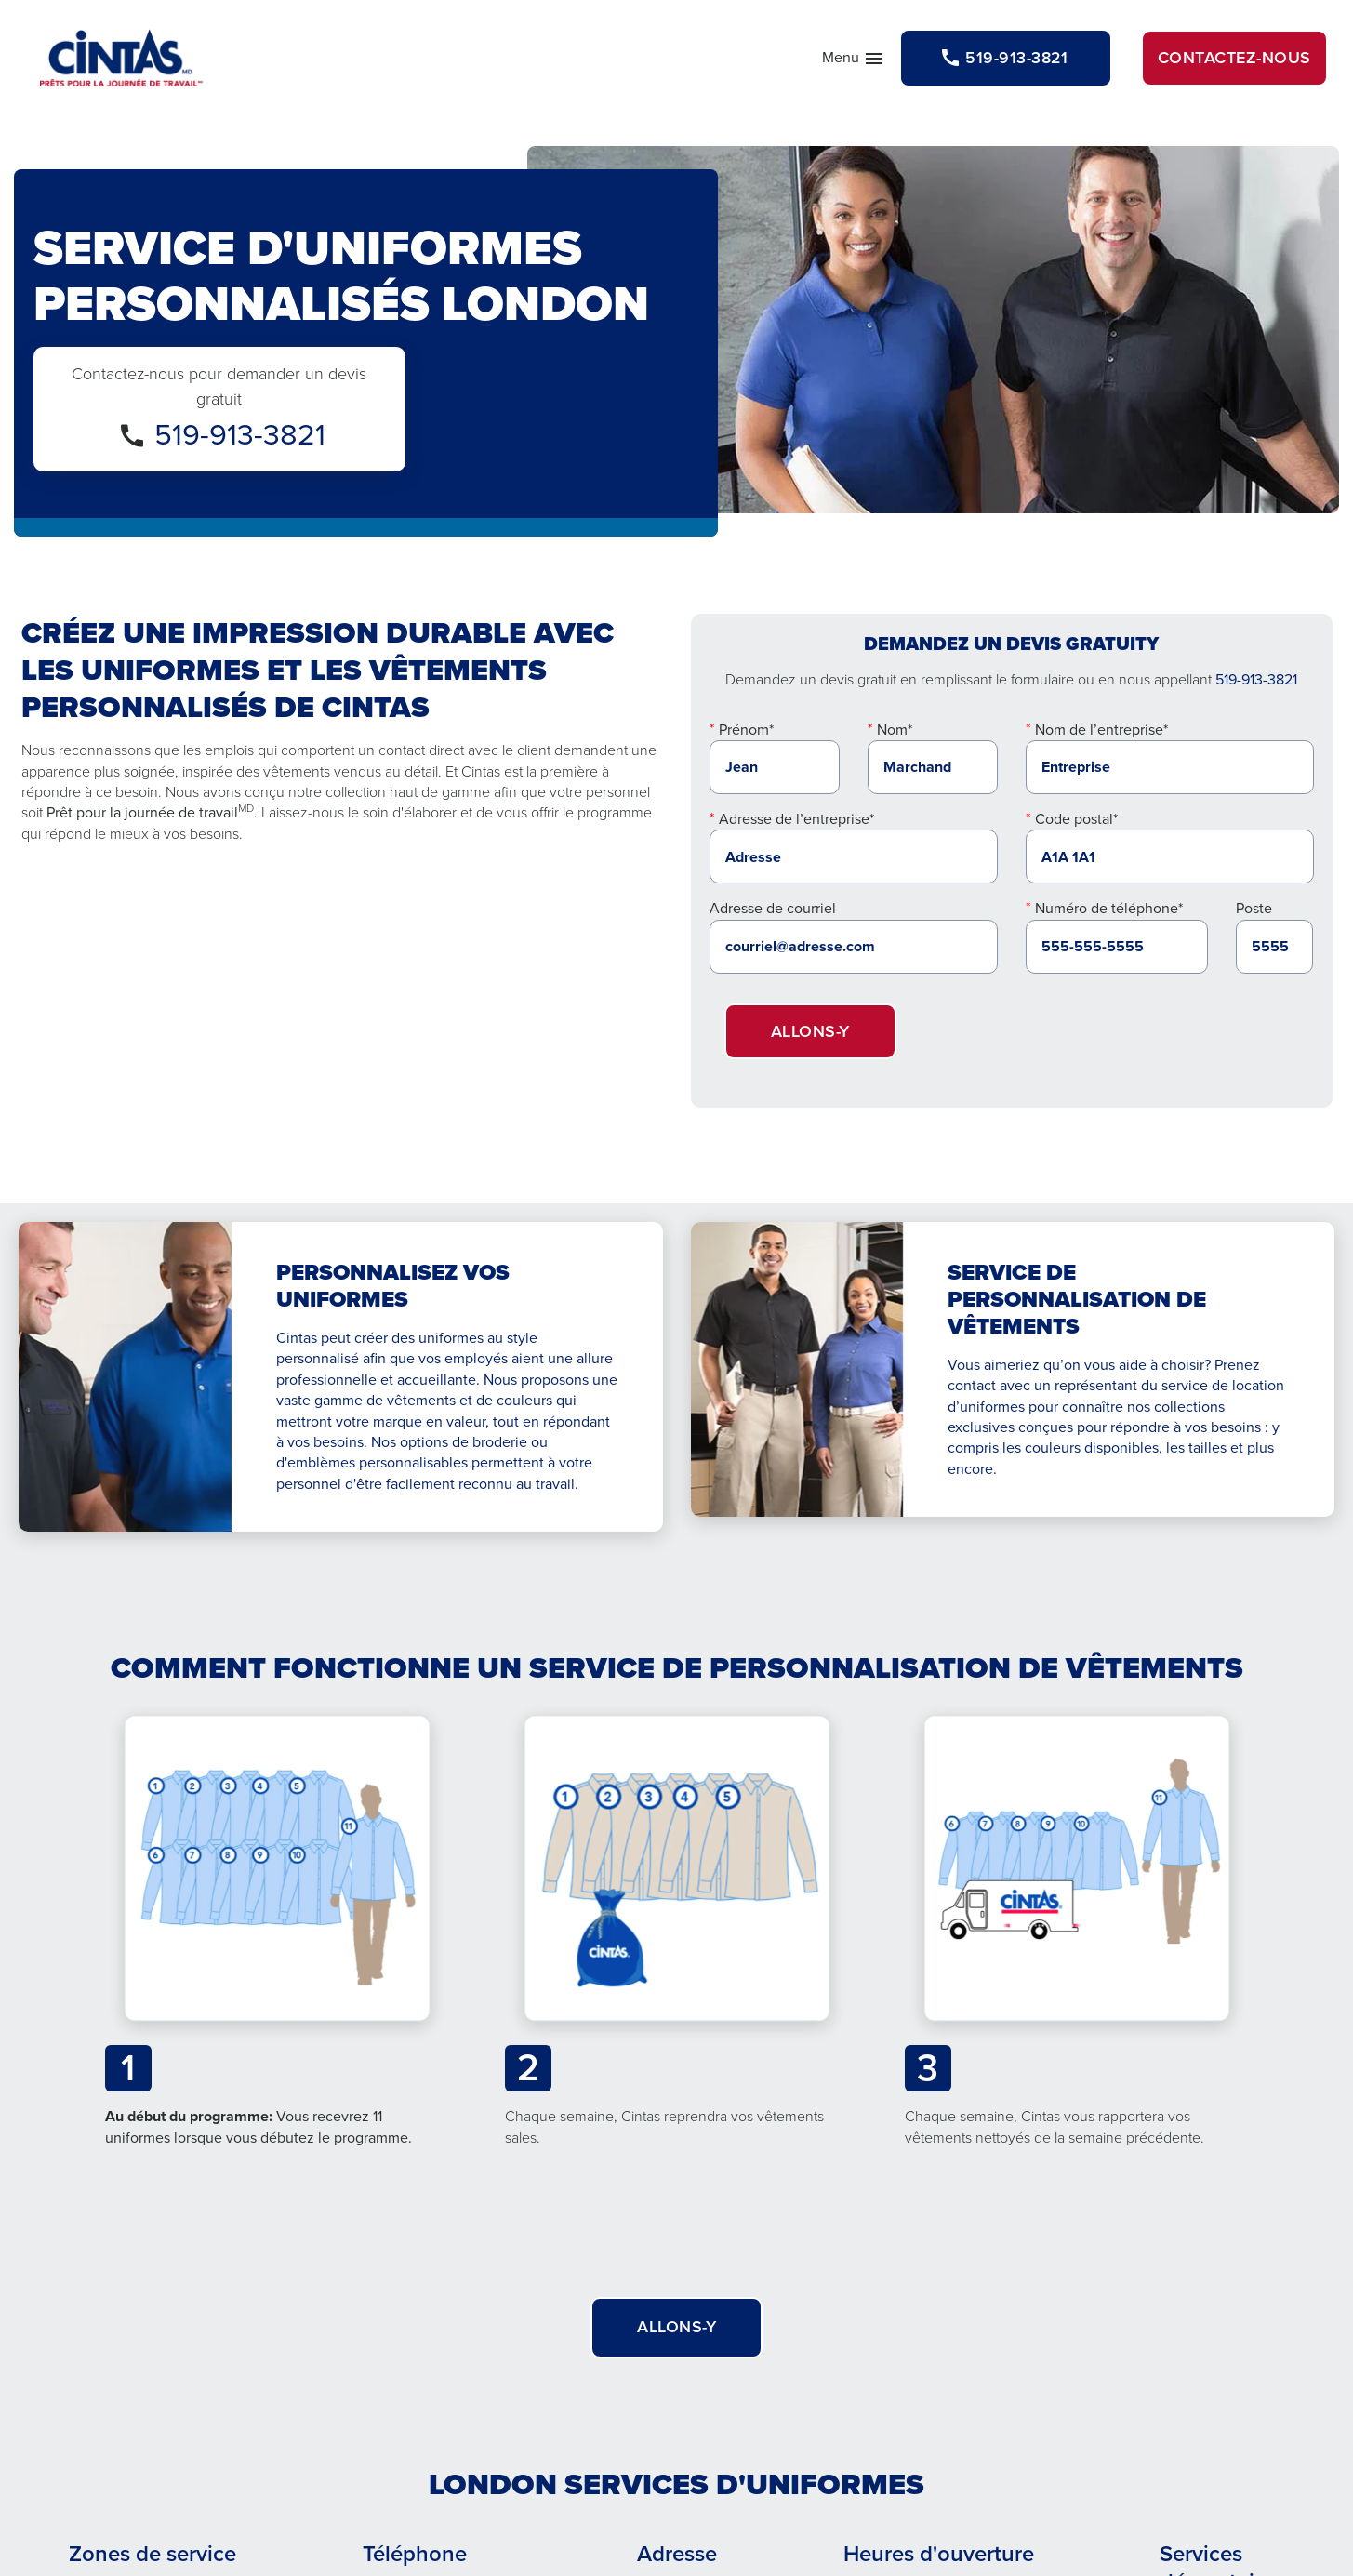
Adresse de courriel (773, 912)
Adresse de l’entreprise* (796, 822)
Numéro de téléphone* (1109, 912)
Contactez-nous (1234, 58)
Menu (845, 63)
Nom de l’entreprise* (1101, 733)
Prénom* (746, 733)
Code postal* (1076, 822)
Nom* (894, 733)
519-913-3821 (239, 438)
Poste (1254, 912)
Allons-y (810, 1035)
